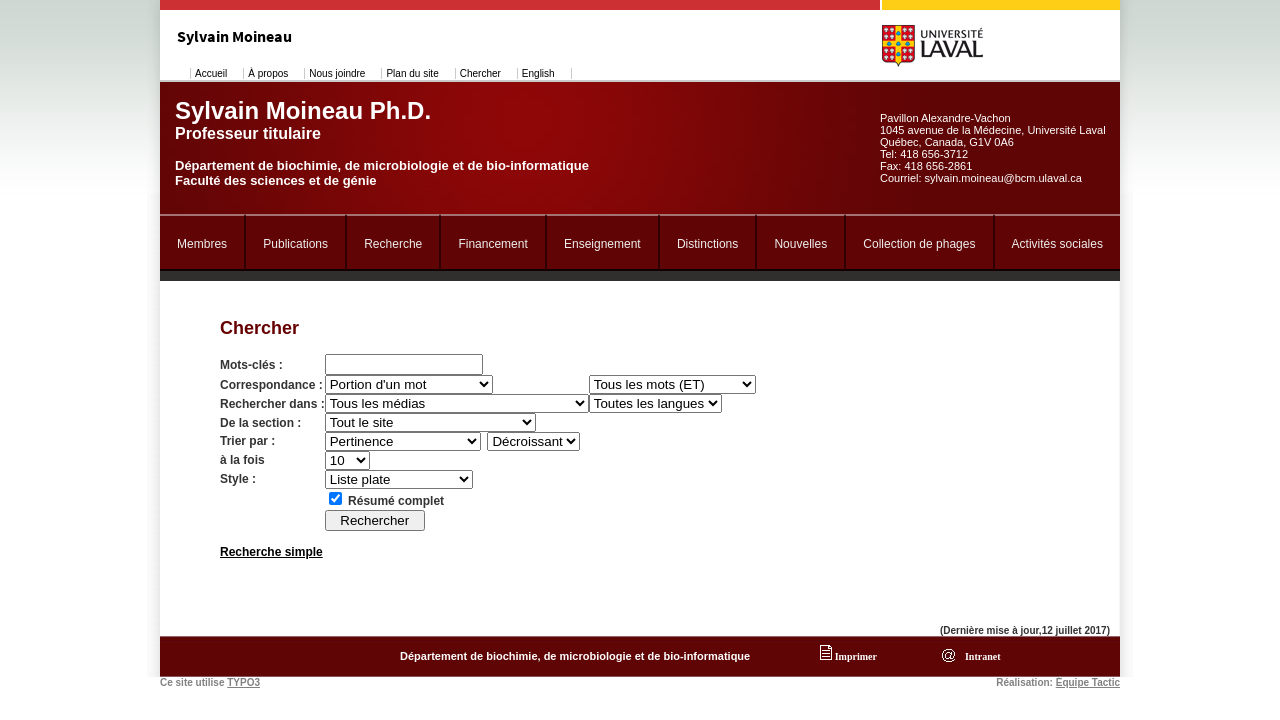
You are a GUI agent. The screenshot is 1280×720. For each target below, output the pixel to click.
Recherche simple (271, 552)
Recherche (393, 244)
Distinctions (707, 244)
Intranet (980, 656)
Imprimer (848, 656)
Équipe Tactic (1088, 682)
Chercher (480, 73)
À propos (268, 73)
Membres (202, 244)
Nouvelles (800, 244)
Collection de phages (919, 244)
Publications (295, 244)
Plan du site (412, 73)
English (538, 73)
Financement (492, 244)
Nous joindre (337, 73)
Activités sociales (1057, 244)
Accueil (211, 73)
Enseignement (602, 244)
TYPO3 (243, 682)
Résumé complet (396, 501)
